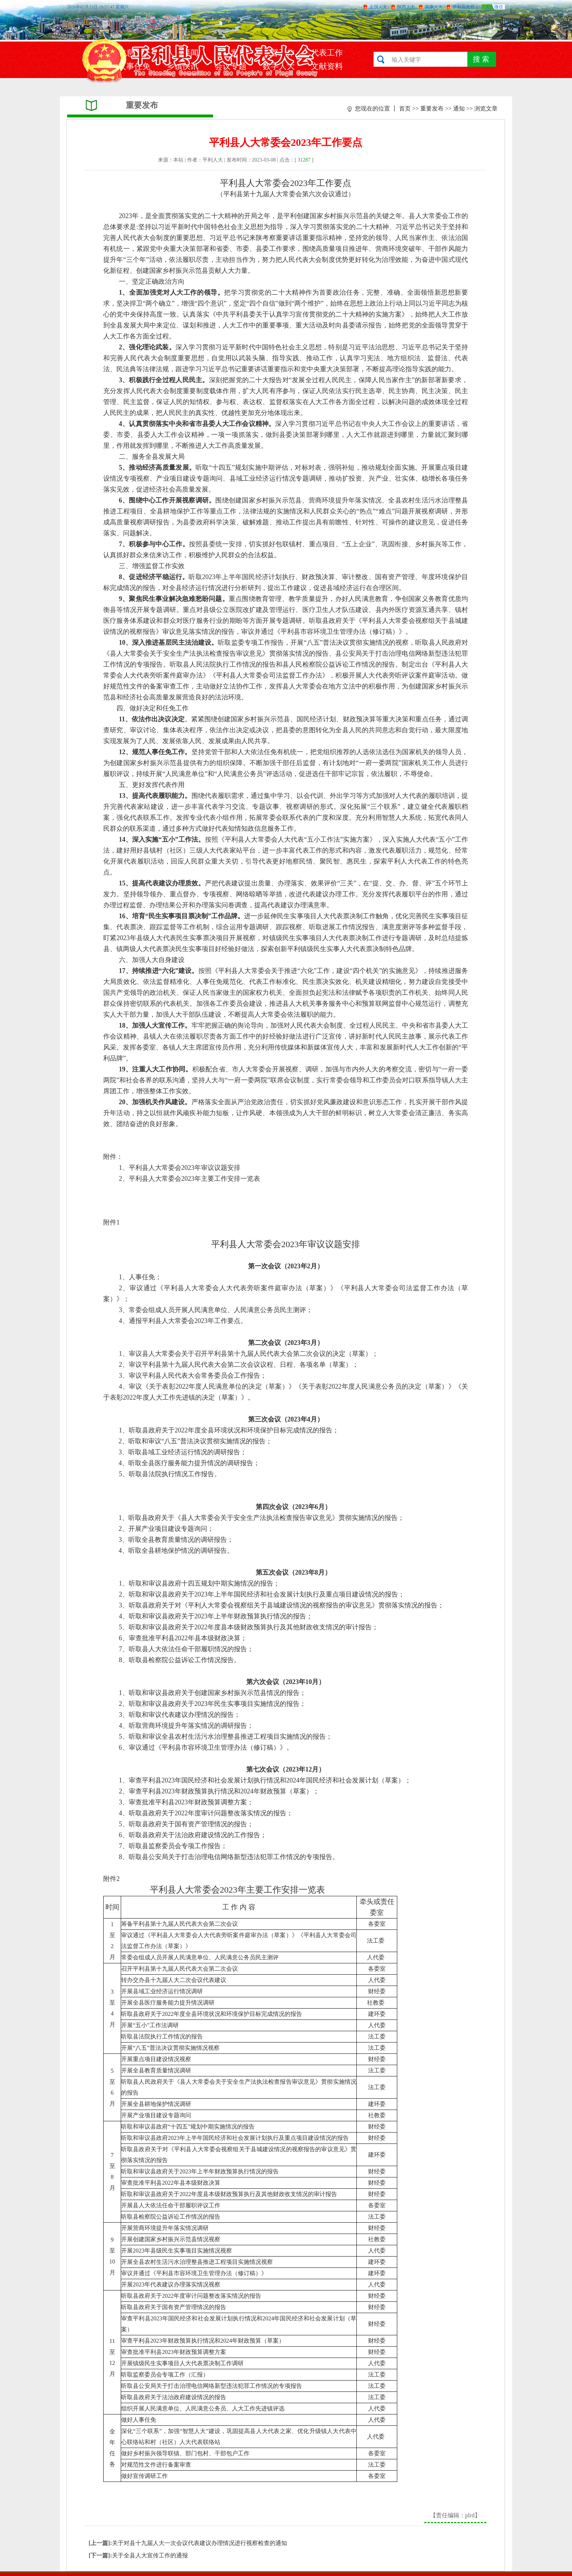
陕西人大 (406, 6)
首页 (405, 108)
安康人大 (433, 6)
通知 (459, 108)
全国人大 (378, 6)
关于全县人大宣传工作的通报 (150, 2555)
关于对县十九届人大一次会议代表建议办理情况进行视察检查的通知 (199, 2543)
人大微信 (494, 6)
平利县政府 (464, 6)
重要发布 (432, 108)
